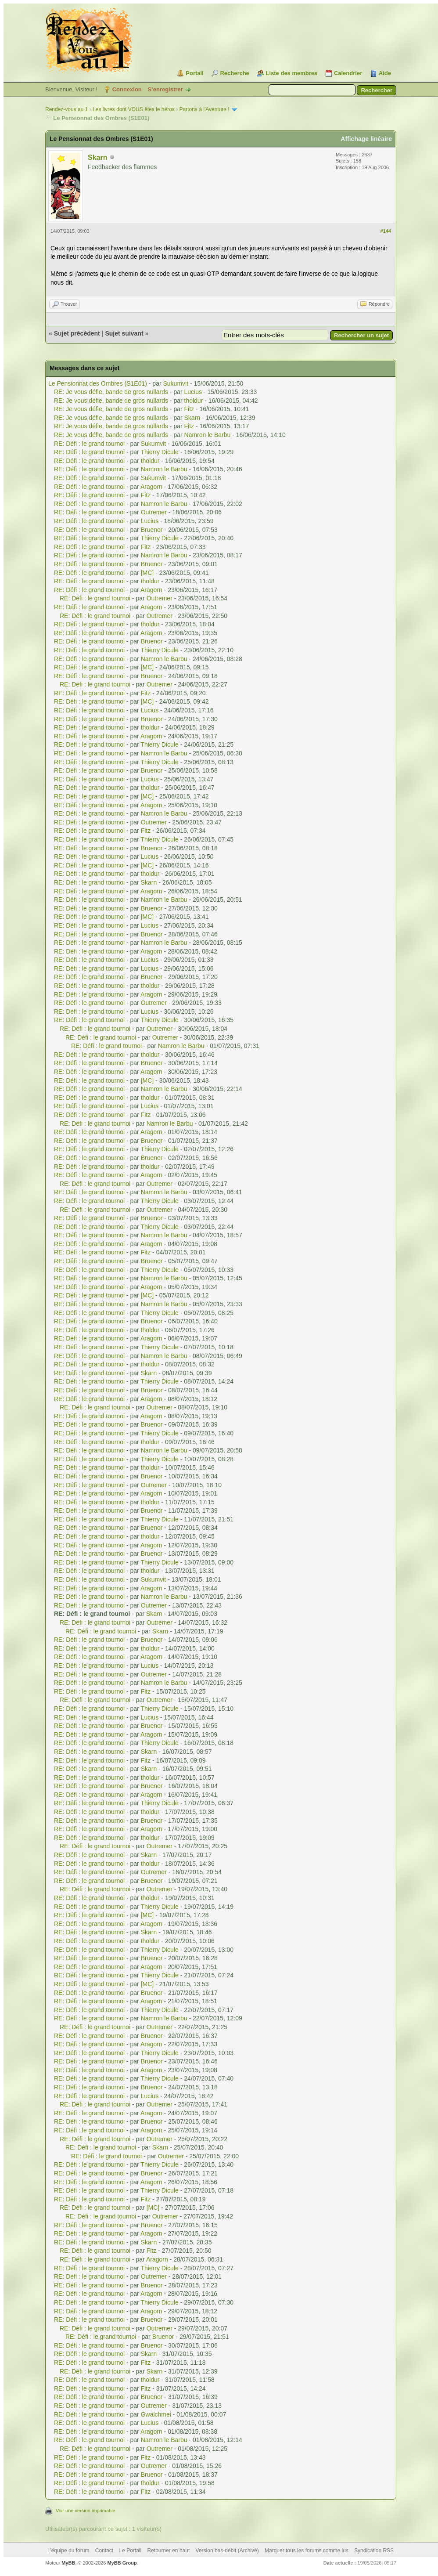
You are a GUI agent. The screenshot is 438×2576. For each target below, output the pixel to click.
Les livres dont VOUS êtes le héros (134, 109)
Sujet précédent (77, 333)
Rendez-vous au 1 (66, 109)
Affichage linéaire (366, 138)
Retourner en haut (168, 2550)
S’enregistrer (165, 89)
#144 (386, 231)
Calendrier (348, 73)
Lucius (193, 391)
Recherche (234, 73)
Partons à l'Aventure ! (205, 109)
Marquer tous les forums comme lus (306, 2550)
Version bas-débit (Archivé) (227, 2550)
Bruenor (152, 529)
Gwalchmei (156, 2414)
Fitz (189, 408)
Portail (194, 73)
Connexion (127, 89)
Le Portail (130, 2550)
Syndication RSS (374, 2550)
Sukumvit (175, 383)
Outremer (154, 512)
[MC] (147, 572)
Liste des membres (291, 73)
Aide (385, 73)
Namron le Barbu (207, 434)
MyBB (68, 2562)
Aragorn (151, 486)
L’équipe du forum (68, 2550)
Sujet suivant (124, 333)
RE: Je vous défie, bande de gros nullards (111, 391)
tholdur (193, 400)
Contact (104, 2550)
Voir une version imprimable (85, 2510)
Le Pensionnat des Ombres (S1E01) (97, 383)
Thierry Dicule (159, 451)
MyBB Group (121, 2562)
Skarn (97, 157)
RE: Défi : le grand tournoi (89, 443)
